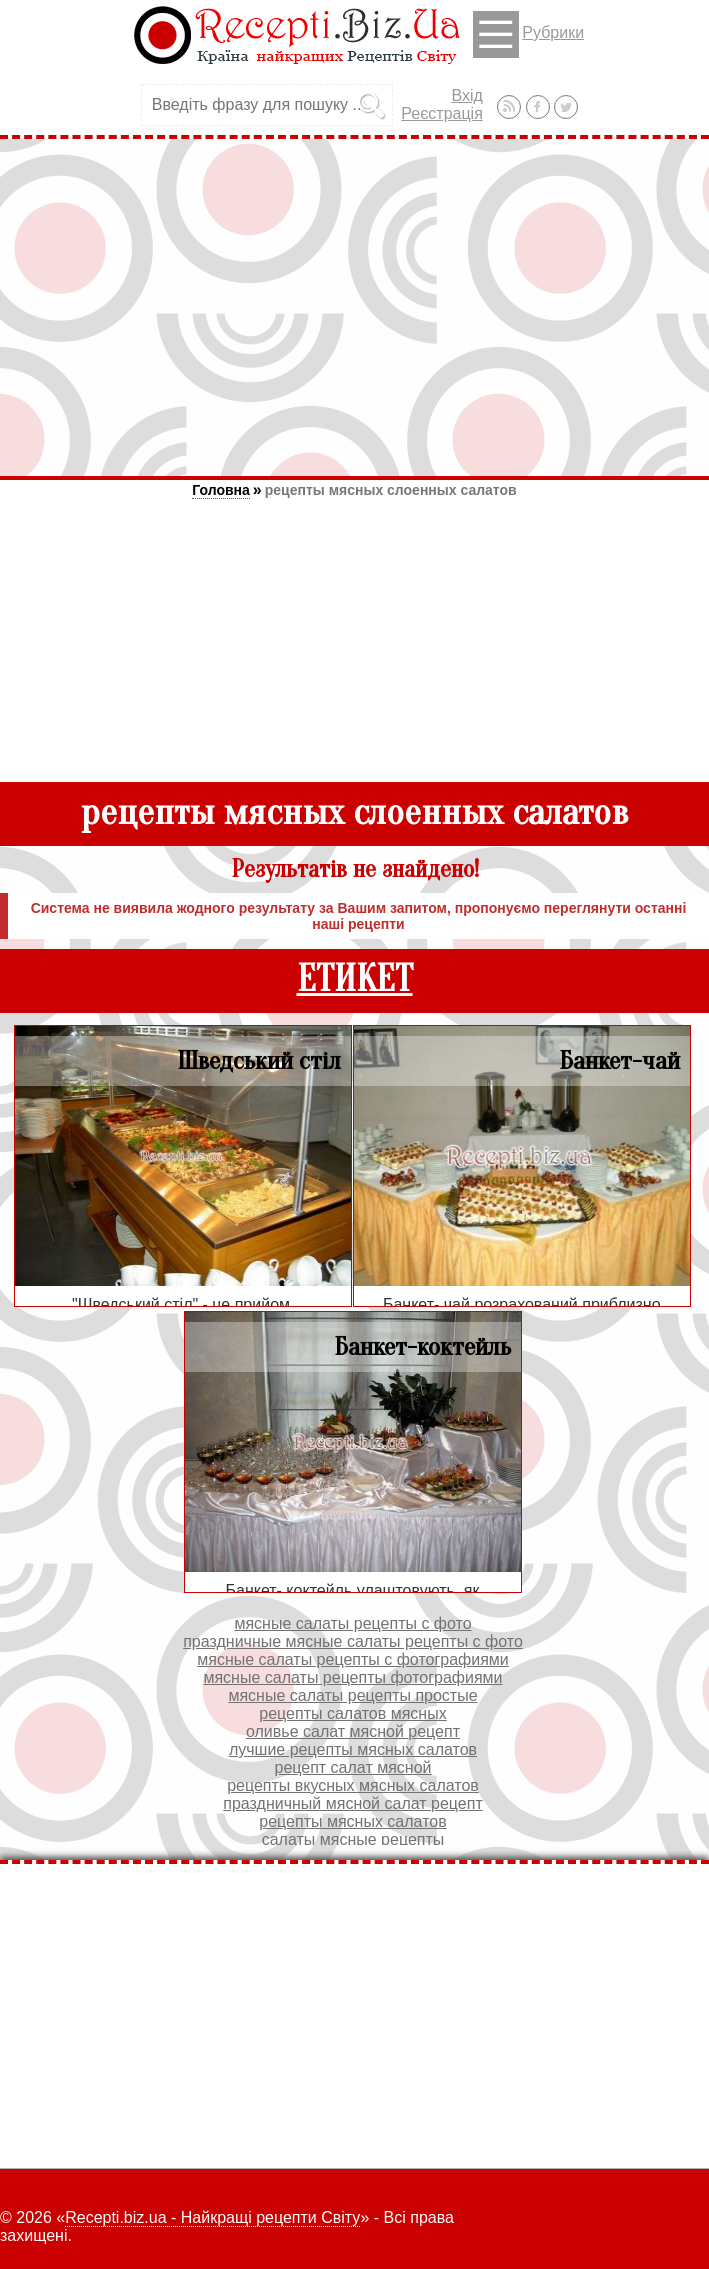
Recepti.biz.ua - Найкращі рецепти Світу (212, 2217)
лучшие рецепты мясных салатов (353, 1749)
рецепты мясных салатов (352, 1821)
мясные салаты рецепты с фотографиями (353, 1659)
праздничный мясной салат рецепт (352, 1803)
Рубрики (528, 34)
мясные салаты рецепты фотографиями (352, 1677)
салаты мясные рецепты (353, 1839)
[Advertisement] (354, 307)
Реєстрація (442, 113)
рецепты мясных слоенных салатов (391, 490)
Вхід (466, 95)
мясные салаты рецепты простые (352, 1695)
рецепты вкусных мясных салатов (353, 1785)
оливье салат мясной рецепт (353, 1731)
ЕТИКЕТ (355, 979)
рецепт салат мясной (352, 1767)
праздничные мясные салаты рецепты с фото (353, 1641)
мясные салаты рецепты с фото (352, 1623)
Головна (221, 490)
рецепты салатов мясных (352, 1713)
